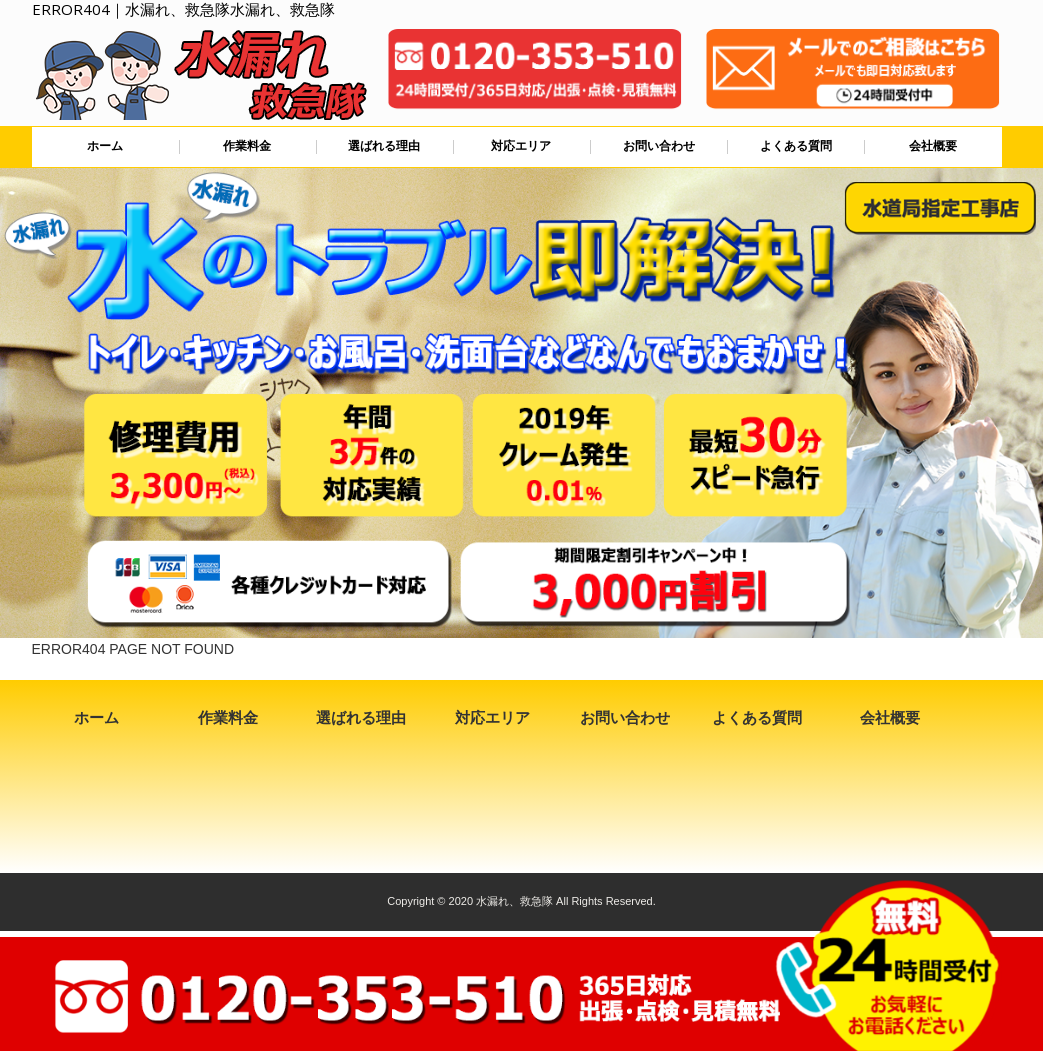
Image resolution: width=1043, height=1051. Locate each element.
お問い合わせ (659, 146)
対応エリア (521, 146)
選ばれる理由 (384, 146)
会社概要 (933, 146)
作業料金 (247, 146)
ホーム (105, 146)
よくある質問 (796, 146)
